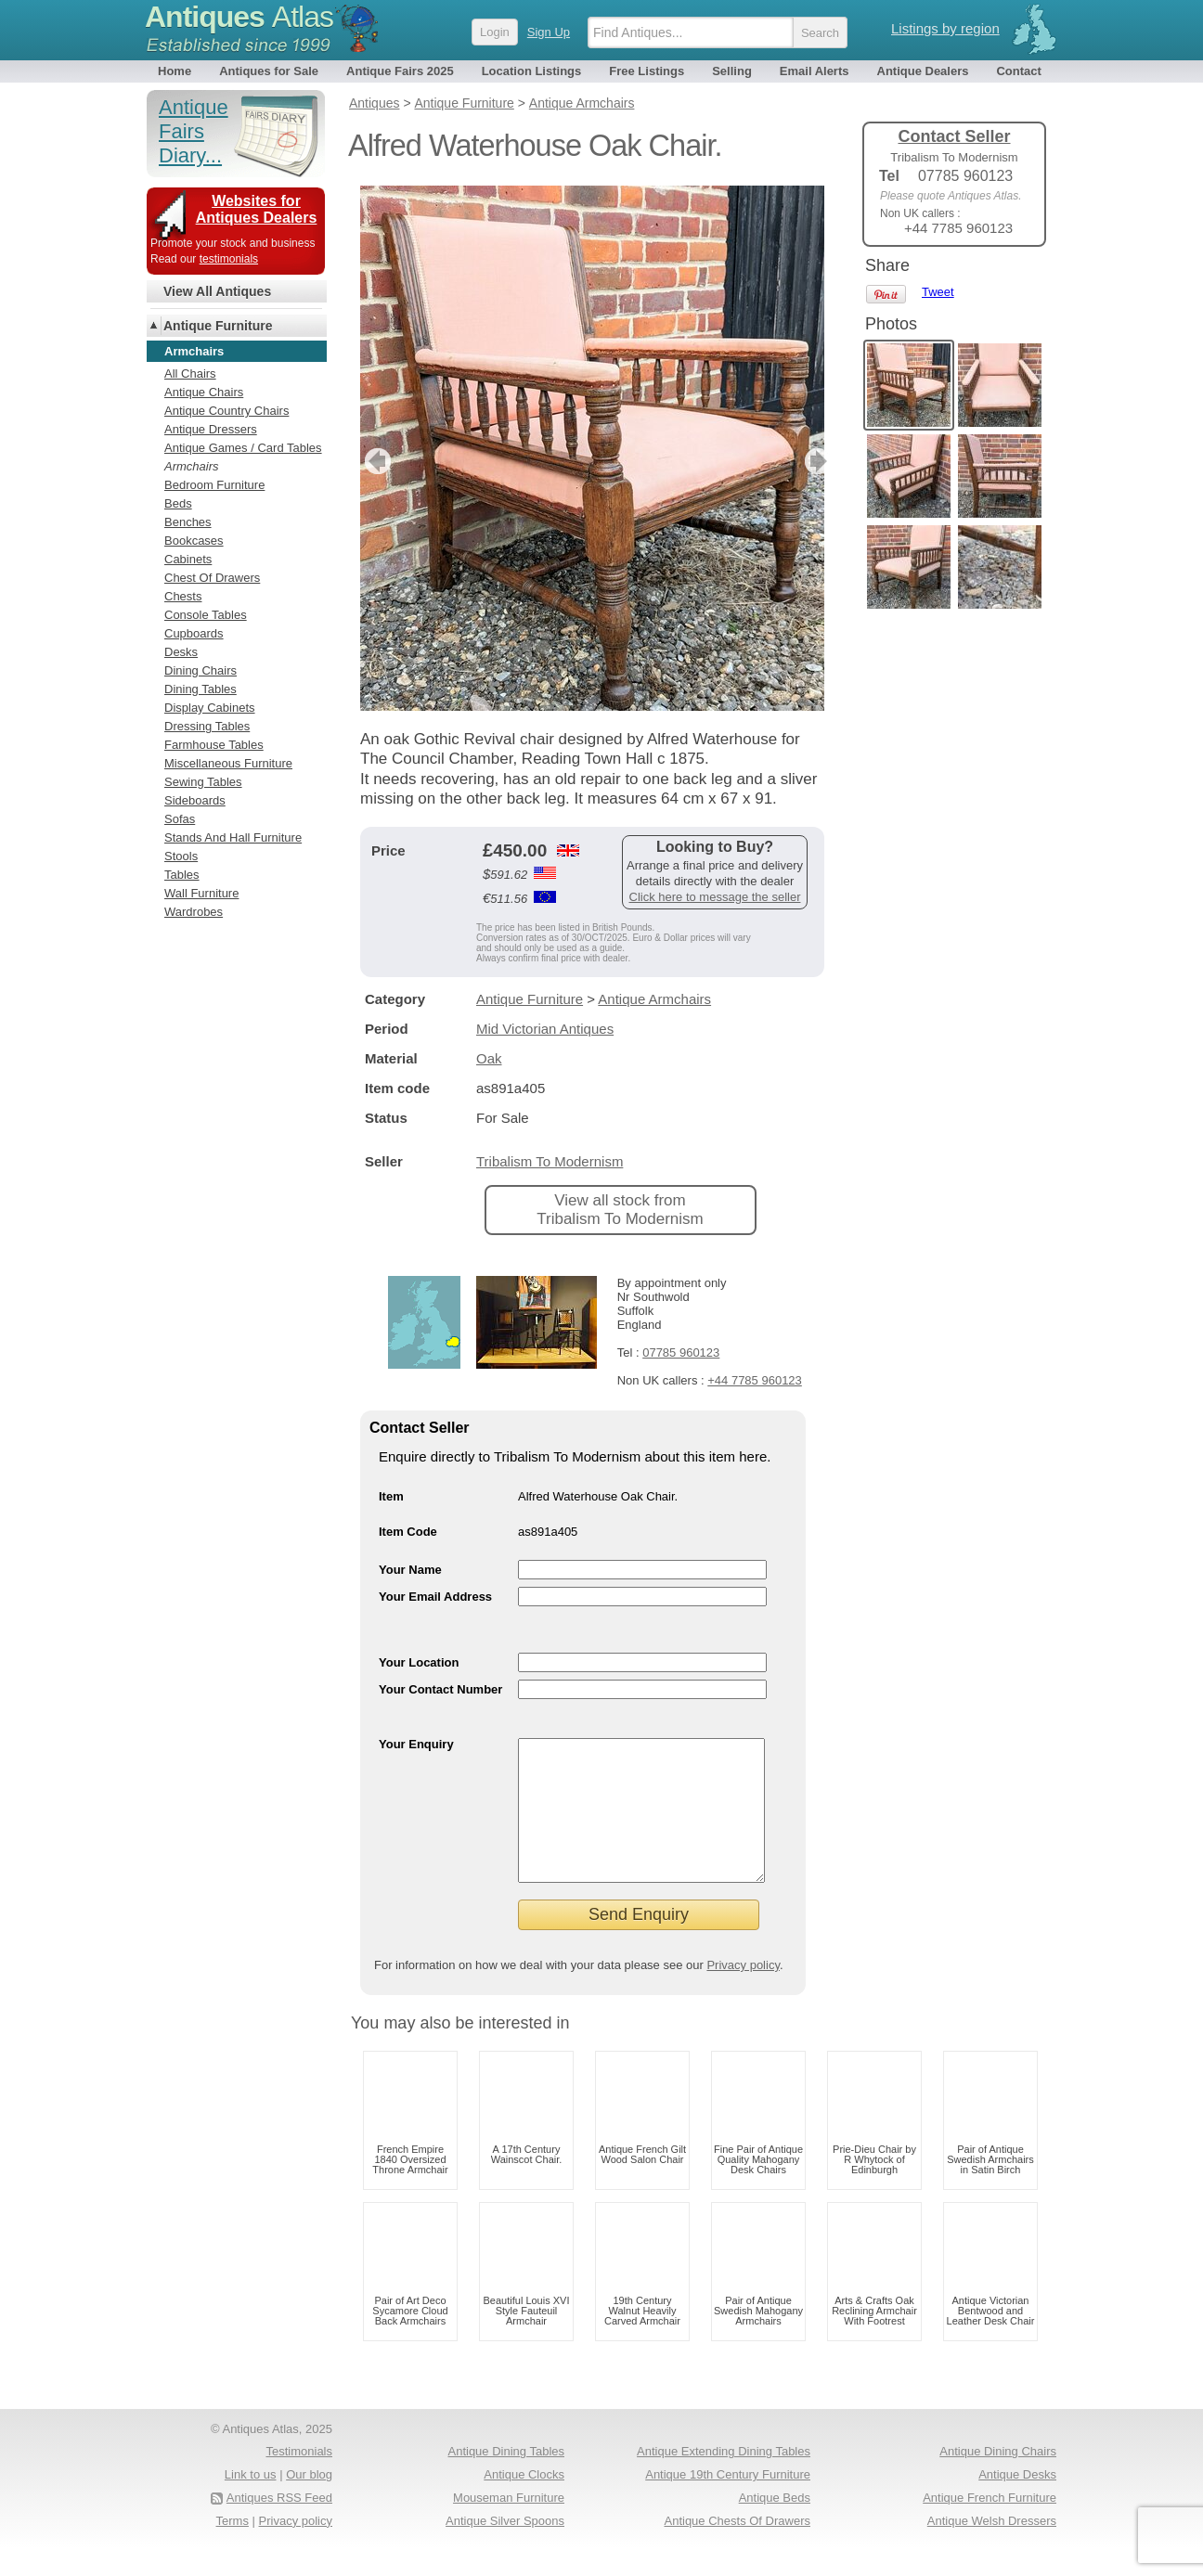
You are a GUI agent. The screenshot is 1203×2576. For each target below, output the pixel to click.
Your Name (410, 1570)
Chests (182, 596)
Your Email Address (435, 1597)
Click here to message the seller (715, 897)
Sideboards (195, 800)
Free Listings (646, 71)
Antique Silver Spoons (505, 2549)
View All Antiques (217, 291)
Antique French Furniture (989, 2525)
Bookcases (194, 540)
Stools (181, 856)
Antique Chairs (203, 392)
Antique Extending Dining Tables (723, 2479)
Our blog (309, 2502)
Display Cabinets (209, 708)
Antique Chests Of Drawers (737, 2549)
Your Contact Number (440, 1689)
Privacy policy (743, 1993)
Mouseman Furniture (508, 2525)
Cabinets (188, 559)
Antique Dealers (923, 71)
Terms (232, 2549)
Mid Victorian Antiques (545, 1029)
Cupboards (194, 633)
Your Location (419, 1662)
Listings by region (945, 28)
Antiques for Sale (268, 71)
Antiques (239, 16)
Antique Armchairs (654, 999)
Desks (181, 652)
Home (174, 71)
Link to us (251, 2502)
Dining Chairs (200, 670)
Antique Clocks (524, 2502)
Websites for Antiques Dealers (256, 209)
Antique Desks (1017, 2502)
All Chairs (190, 373)
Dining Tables (200, 689)
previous (375, 461)
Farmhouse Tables (214, 745)
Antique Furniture (529, 999)
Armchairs (191, 466)
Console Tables (205, 615)
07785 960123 (680, 1352)
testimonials (229, 258)
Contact (1018, 71)
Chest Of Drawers (212, 578)
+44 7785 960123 (754, 1380)
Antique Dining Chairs (997, 2479)
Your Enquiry (416, 1744)
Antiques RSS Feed (279, 2525)
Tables (182, 875)
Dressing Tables (207, 726)
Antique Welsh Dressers (991, 2549)
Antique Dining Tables (505, 2479)
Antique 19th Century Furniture (727, 2502)
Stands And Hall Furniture (233, 837)
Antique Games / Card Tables (243, 448)
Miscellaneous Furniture (228, 763)
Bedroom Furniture (214, 485)
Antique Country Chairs (226, 411)
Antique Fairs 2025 (400, 71)
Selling (732, 71)
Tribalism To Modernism (549, 1161)
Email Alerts (814, 71)
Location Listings (532, 71)
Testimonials (298, 2479)
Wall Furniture (201, 893)
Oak (489, 1058)
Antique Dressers (210, 429)
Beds (178, 503)
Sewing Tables (203, 782)
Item (391, 1496)
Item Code (408, 1532)
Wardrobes (193, 912)
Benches (188, 522)
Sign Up (548, 32)
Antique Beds (774, 2525)
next (809, 461)
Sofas (179, 819)
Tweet (938, 292)
